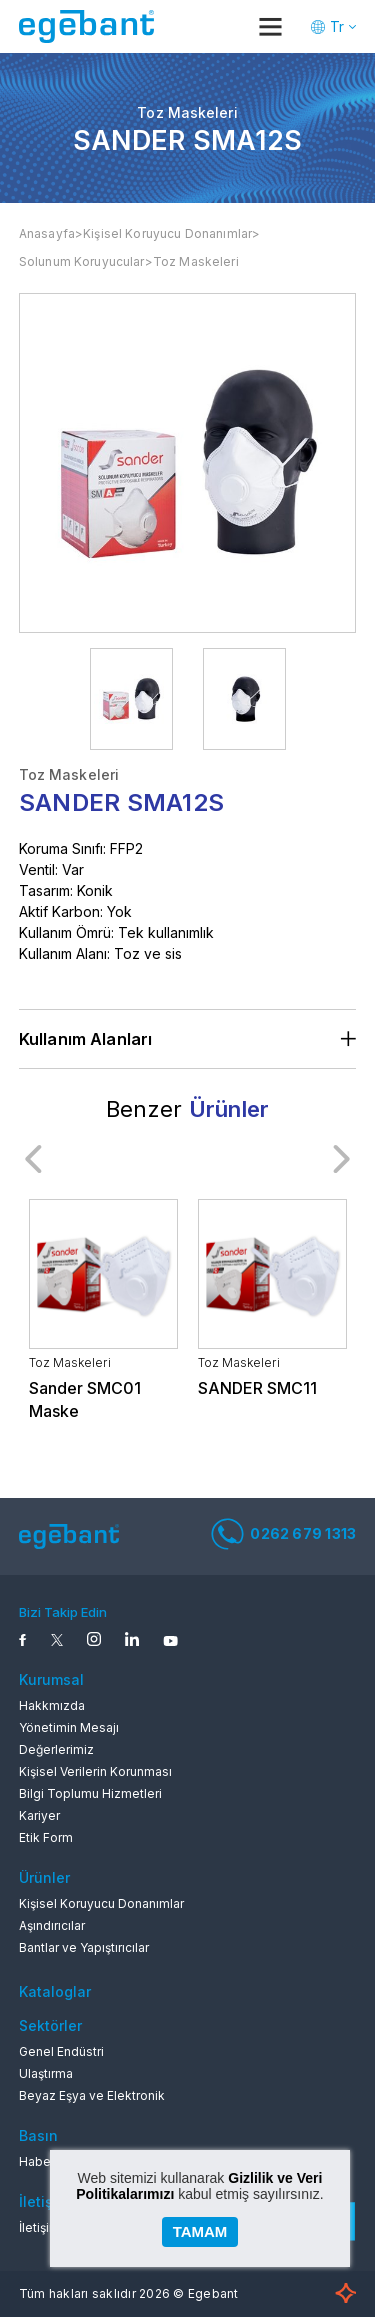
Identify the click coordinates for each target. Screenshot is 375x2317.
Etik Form (46, 1837)
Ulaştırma (46, 2073)
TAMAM (200, 2231)
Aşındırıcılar (52, 1925)
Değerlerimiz (56, 1749)
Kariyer (39, 1815)
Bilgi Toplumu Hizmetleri (90, 1793)
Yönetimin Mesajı (69, 1727)
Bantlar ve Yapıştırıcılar (84, 1947)
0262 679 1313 (283, 1534)
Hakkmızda (52, 1705)
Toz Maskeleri (196, 261)
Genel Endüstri (61, 2051)
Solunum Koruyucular (82, 261)
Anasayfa (47, 233)
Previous (34, 1159)
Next (341, 1159)
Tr (337, 26)
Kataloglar (55, 1991)
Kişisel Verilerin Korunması (95, 1771)
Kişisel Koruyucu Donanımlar (167, 233)
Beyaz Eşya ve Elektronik (92, 2095)
